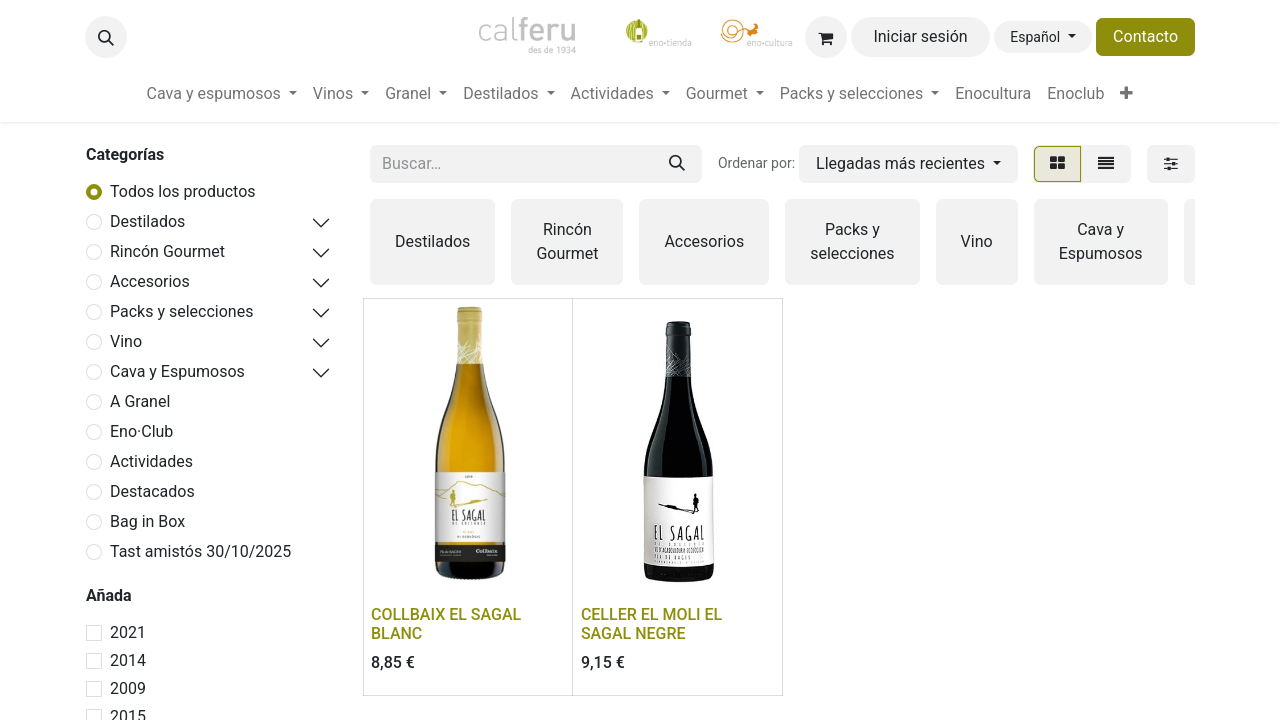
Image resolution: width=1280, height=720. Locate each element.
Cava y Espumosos (177, 371)
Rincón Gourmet (167, 251)
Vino (126, 341)
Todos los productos (183, 191)
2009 (128, 688)
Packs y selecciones (181, 311)
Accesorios (150, 281)
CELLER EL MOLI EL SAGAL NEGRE (651, 624)
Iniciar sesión (920, 36)
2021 (128, 632)
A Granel (140, 401)
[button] (106, 37)
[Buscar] (677, 164)
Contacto (1145, 36)
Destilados (147, 221)
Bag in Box (147, 521)
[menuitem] (222, 94)
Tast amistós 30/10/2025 (200, 551)
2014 (128, 660)
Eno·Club (141, 431)
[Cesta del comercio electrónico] (826, 37)
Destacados (152, 491)
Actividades (151, 461)
